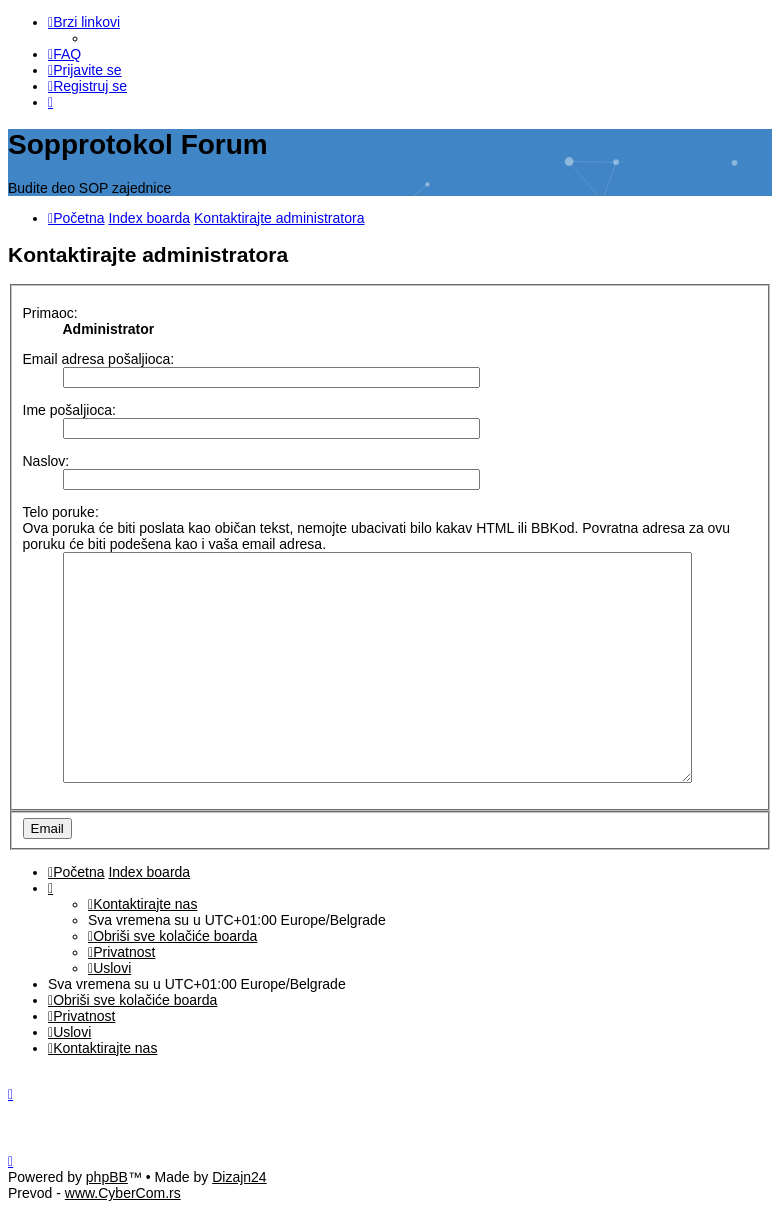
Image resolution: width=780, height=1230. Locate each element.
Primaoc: (50, 310)
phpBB (107, 1198)
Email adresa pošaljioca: (99, 356)
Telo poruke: (61, 509)
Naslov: (46, 458)
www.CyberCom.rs (123, 1214)
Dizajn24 (239, 1198)
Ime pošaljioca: (69, 407)
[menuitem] (64, 54)
